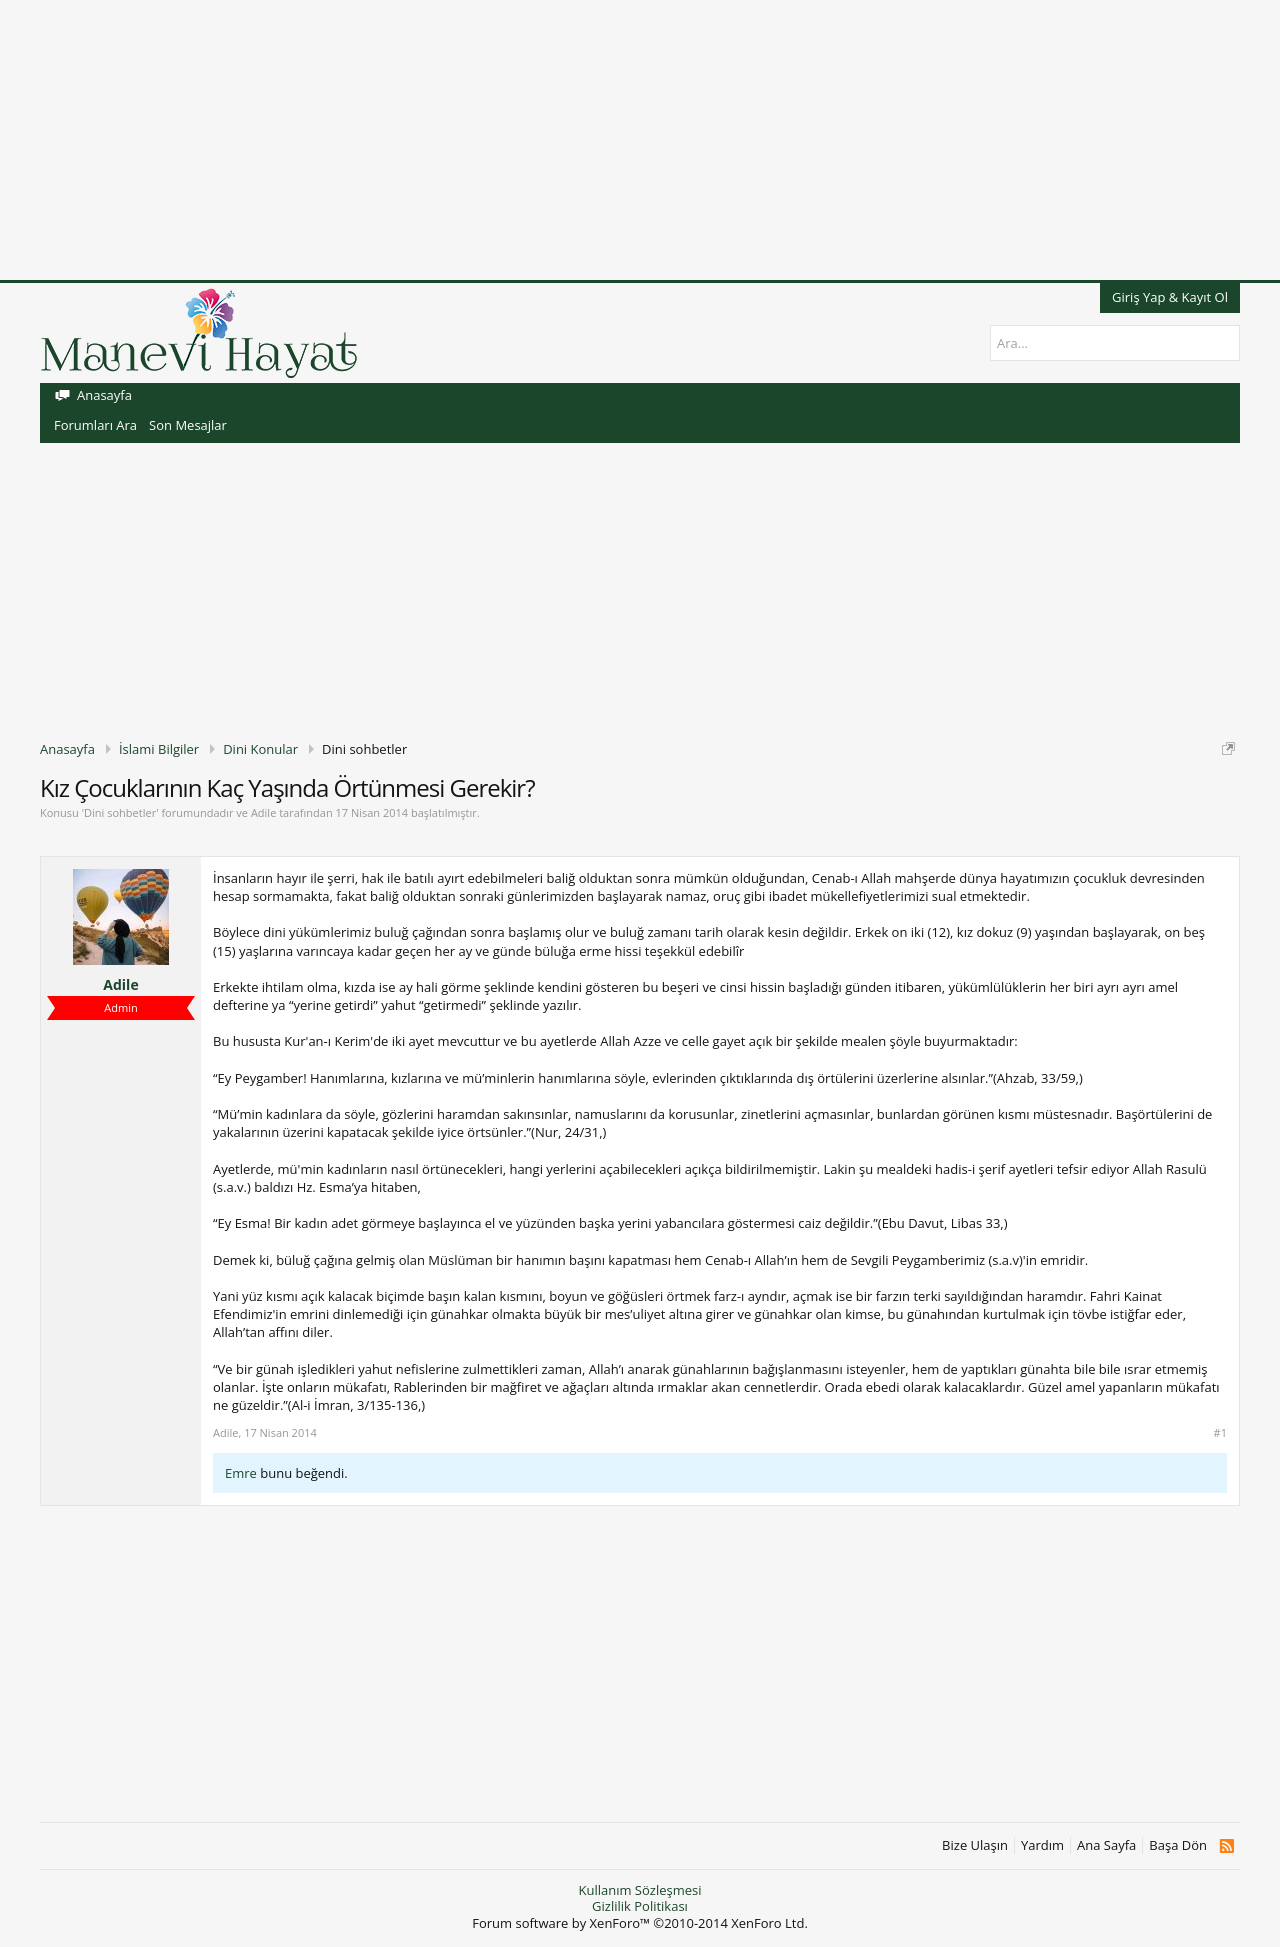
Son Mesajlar (188, 425)
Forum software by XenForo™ (640, 1923)
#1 (1220, 1433)
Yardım (1042, 1845)
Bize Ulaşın (975, 1845)
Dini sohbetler (120, 812)
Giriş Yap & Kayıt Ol (1170, 297)
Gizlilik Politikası (640, 1906)
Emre (241, 1473)
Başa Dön (1178, 1845)
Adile (263, 812)
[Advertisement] (600, 140)
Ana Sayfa (1106, 1845)
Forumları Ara (95, 425)
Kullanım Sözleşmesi (639, 1890)
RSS (1226, 1846)
